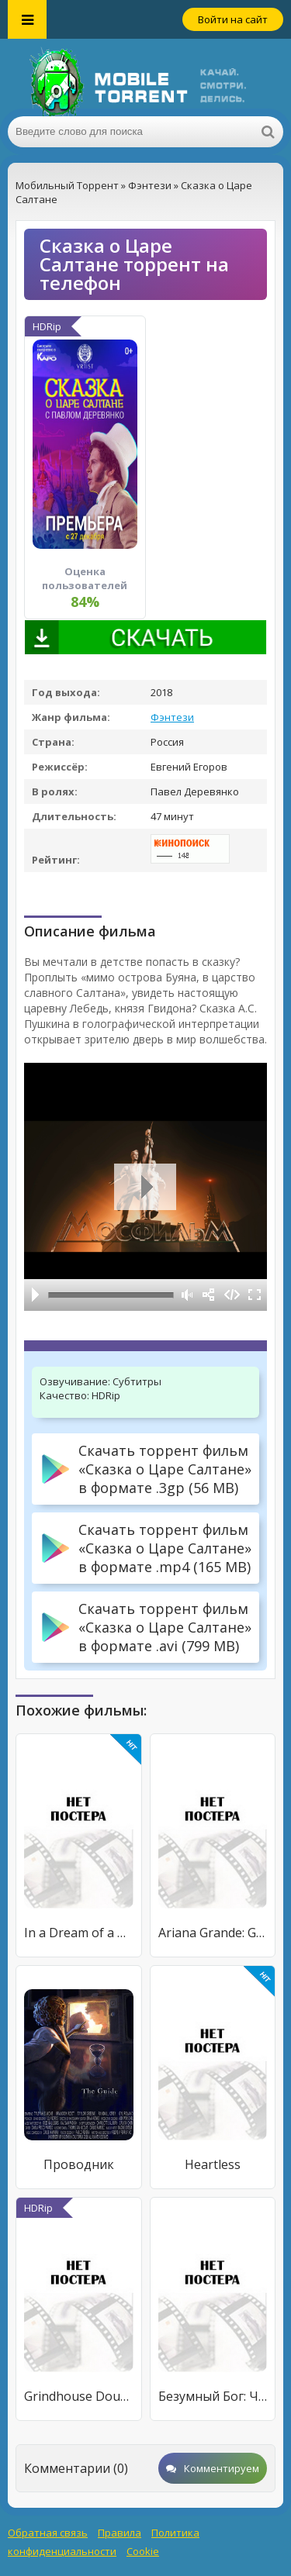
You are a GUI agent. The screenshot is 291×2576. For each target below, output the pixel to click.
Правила (119, 2533)
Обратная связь (48, 2533)
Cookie (142, 2551)
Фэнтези (172, 717)
